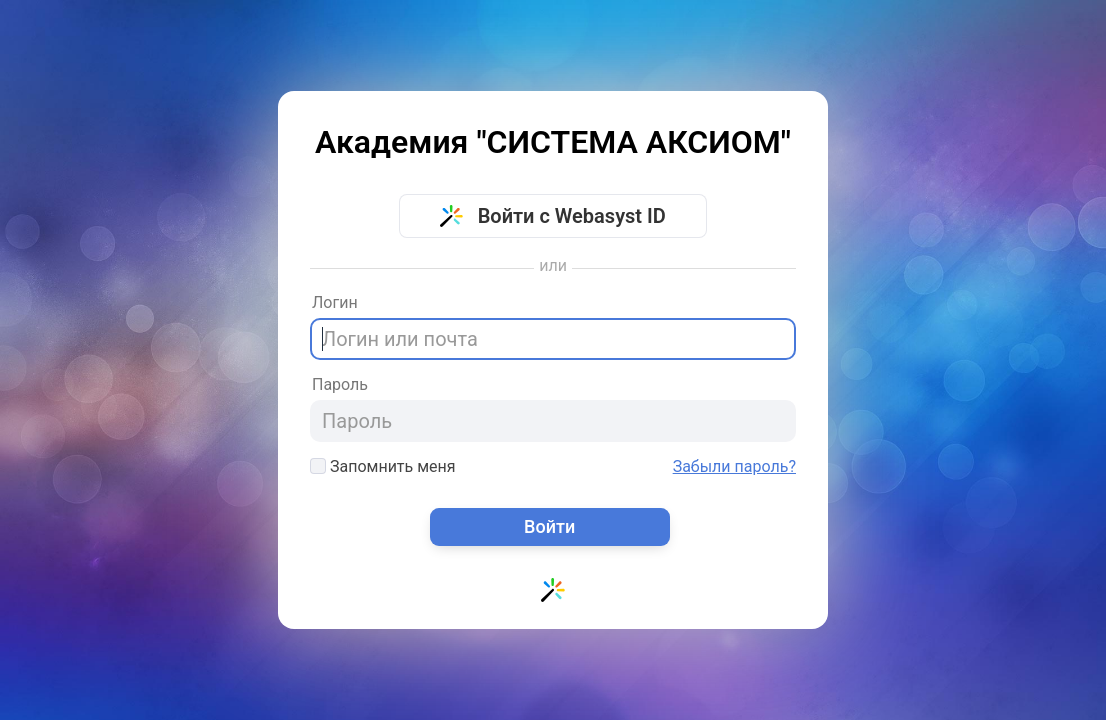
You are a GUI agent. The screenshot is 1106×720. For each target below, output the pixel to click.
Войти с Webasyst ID (553, 216)
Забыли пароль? (734, 467)
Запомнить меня (383, 466)
